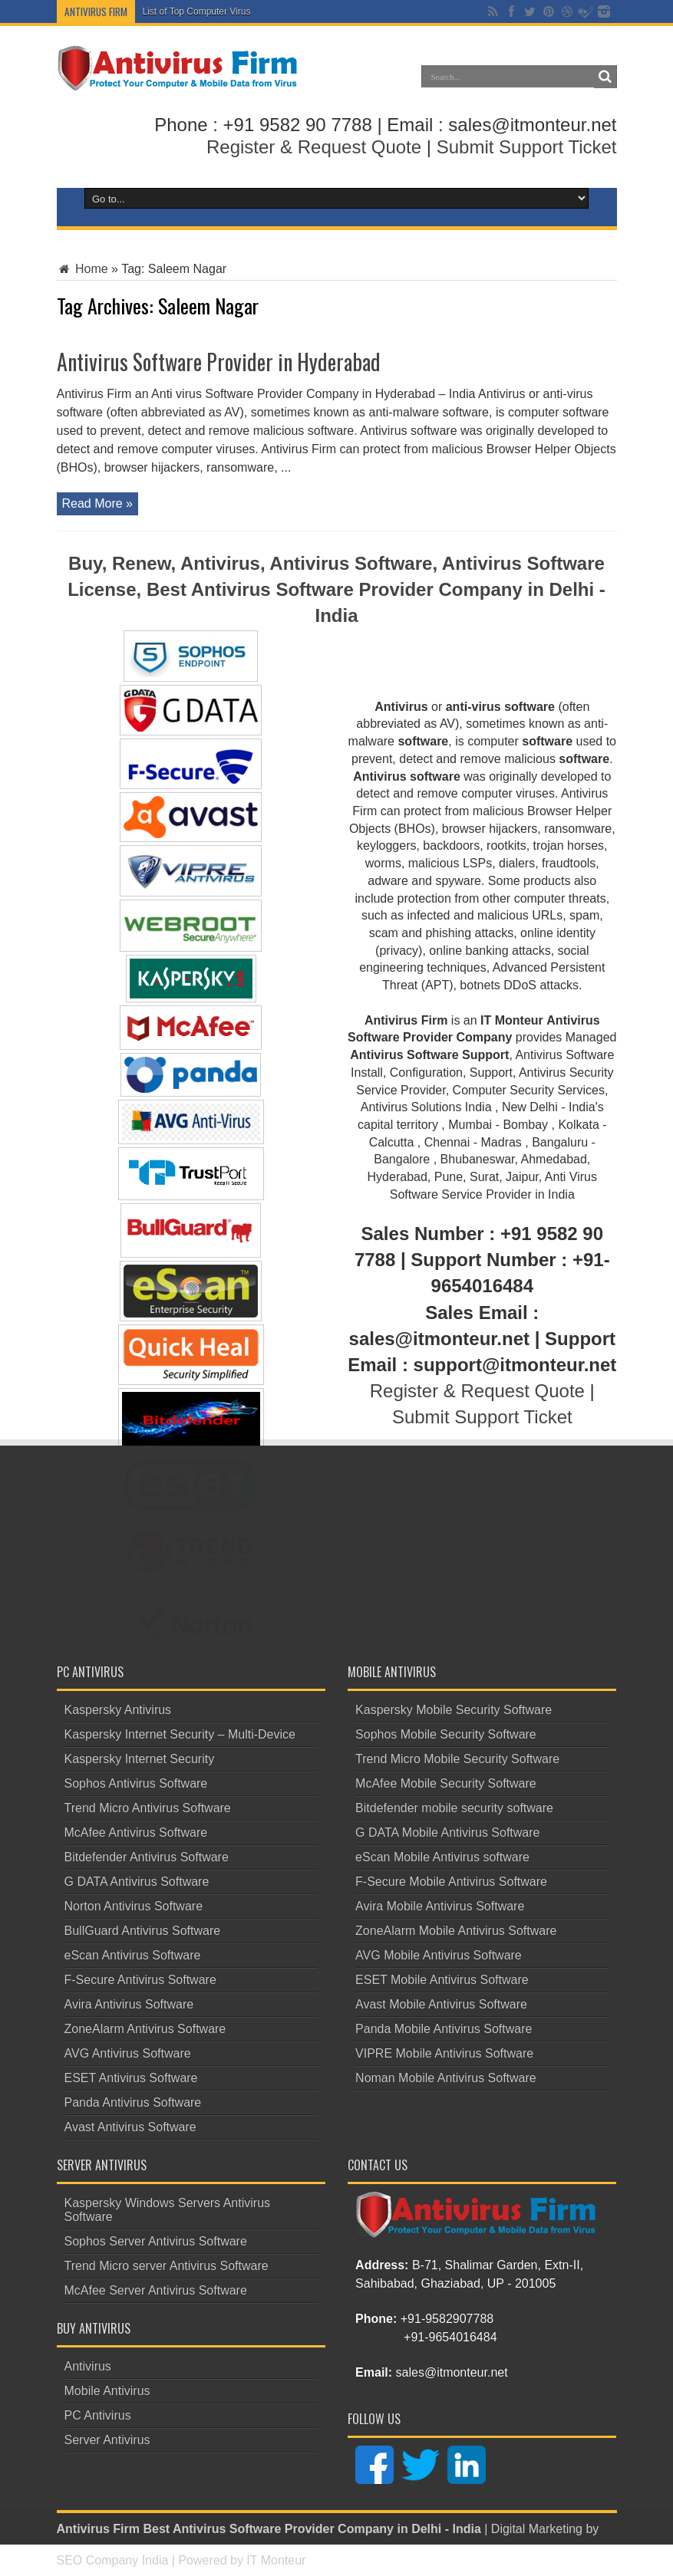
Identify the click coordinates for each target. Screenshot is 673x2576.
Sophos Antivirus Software (136, 1783)
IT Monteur (275, 2560)
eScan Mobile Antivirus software (442, 1857)
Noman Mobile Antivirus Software (445, 2077)
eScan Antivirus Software (132, 1955)
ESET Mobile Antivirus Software (442, 1979)
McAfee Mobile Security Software (445, 1783)
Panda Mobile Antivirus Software (443, 2028)
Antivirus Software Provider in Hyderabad (219, 361)
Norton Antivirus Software (133, 1906)
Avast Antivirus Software (130, 2127)
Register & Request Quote (313, 147)
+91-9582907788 (447, 2318)
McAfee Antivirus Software (136, 1832)
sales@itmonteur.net (452, 2372)
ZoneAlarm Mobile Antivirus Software (455, 1930)
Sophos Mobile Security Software (445, 1734)
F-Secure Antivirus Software (140, 1979)
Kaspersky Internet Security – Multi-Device (179, 1734)
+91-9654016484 (450, 2337)
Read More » (98, 503)
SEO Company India (113, 2560)
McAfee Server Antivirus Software (155, 2290)
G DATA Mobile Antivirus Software (447, 1832)
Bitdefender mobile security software (454, 1807)
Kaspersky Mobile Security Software (453, 1709)
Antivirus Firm (98, 2528)
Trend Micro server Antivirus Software (166, 2265)
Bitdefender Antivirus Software (146, 1857)
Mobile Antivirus (107, 2390)
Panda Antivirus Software (133, 2102)
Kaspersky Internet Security (139, 1758)
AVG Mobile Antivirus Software (438, 1955)
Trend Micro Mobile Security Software (457, 1758)
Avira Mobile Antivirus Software (439, 1906)
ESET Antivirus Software (131, 2077)
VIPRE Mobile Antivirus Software (444, 2053)
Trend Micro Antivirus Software (147, 1807)
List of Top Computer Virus (197, 11)
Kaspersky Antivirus (118, 1709)
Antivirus (87, 2366)
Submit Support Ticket (527, 147)
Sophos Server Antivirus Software (155, 2241)
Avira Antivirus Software (129, 2004)
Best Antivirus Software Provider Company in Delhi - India (311, 2528)
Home (82, 268)
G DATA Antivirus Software (136, 1881)
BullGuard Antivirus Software (142, 1930)
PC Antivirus (97, 2415)
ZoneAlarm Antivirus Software (145, 2028)
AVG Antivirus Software (127, 2053)
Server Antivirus (107, 2439)
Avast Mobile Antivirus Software (441, 2004)
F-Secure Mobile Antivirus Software (451, 1881)
